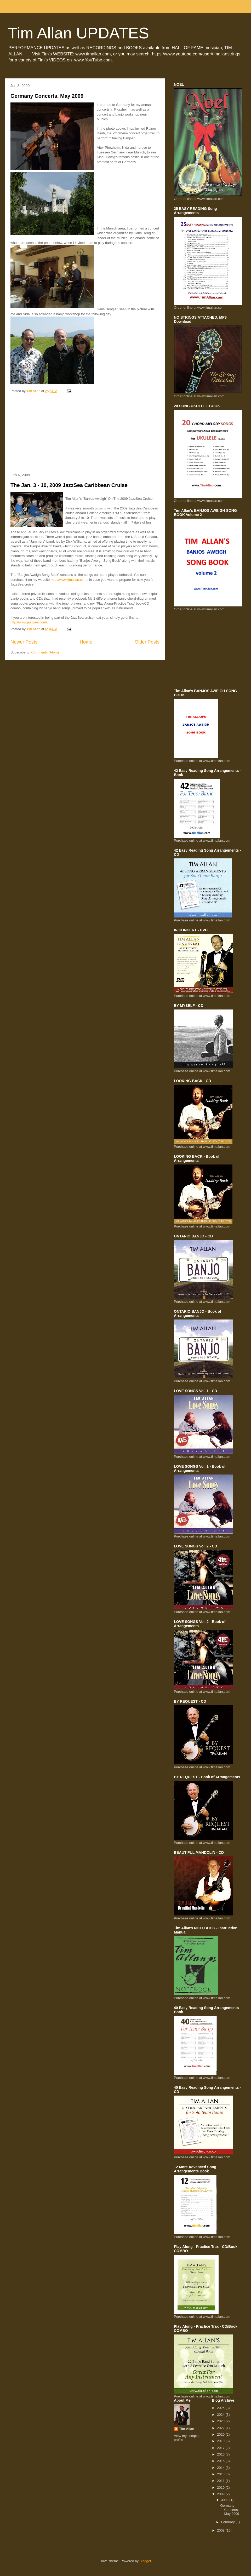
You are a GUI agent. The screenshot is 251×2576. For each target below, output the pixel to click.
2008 (221, 2530)
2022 (221, 2428)
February (228, 2522)
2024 (221, 2415)
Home (86, 642)
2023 (221, 2421)
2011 (221, 2481)
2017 (221, 2448)
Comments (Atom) (45, 652)
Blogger (145, 2561)
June (225, 2500)
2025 (221, 2408)
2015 (221, 2461)
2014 (221, 2468)
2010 (221, 2487)
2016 (221, 2454)
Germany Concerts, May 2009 (46, 96)
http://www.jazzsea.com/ (28, 622)
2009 (221, 2494)
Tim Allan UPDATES (78, 33)
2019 (221, 2441)
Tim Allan (186, 2429)
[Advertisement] (85, 433)
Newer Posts (23, 642)
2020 (221, 2434)
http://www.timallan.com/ (69, 580)
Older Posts (147, 642)
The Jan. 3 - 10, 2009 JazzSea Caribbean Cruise (69, 485)
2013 (221, 2474)
